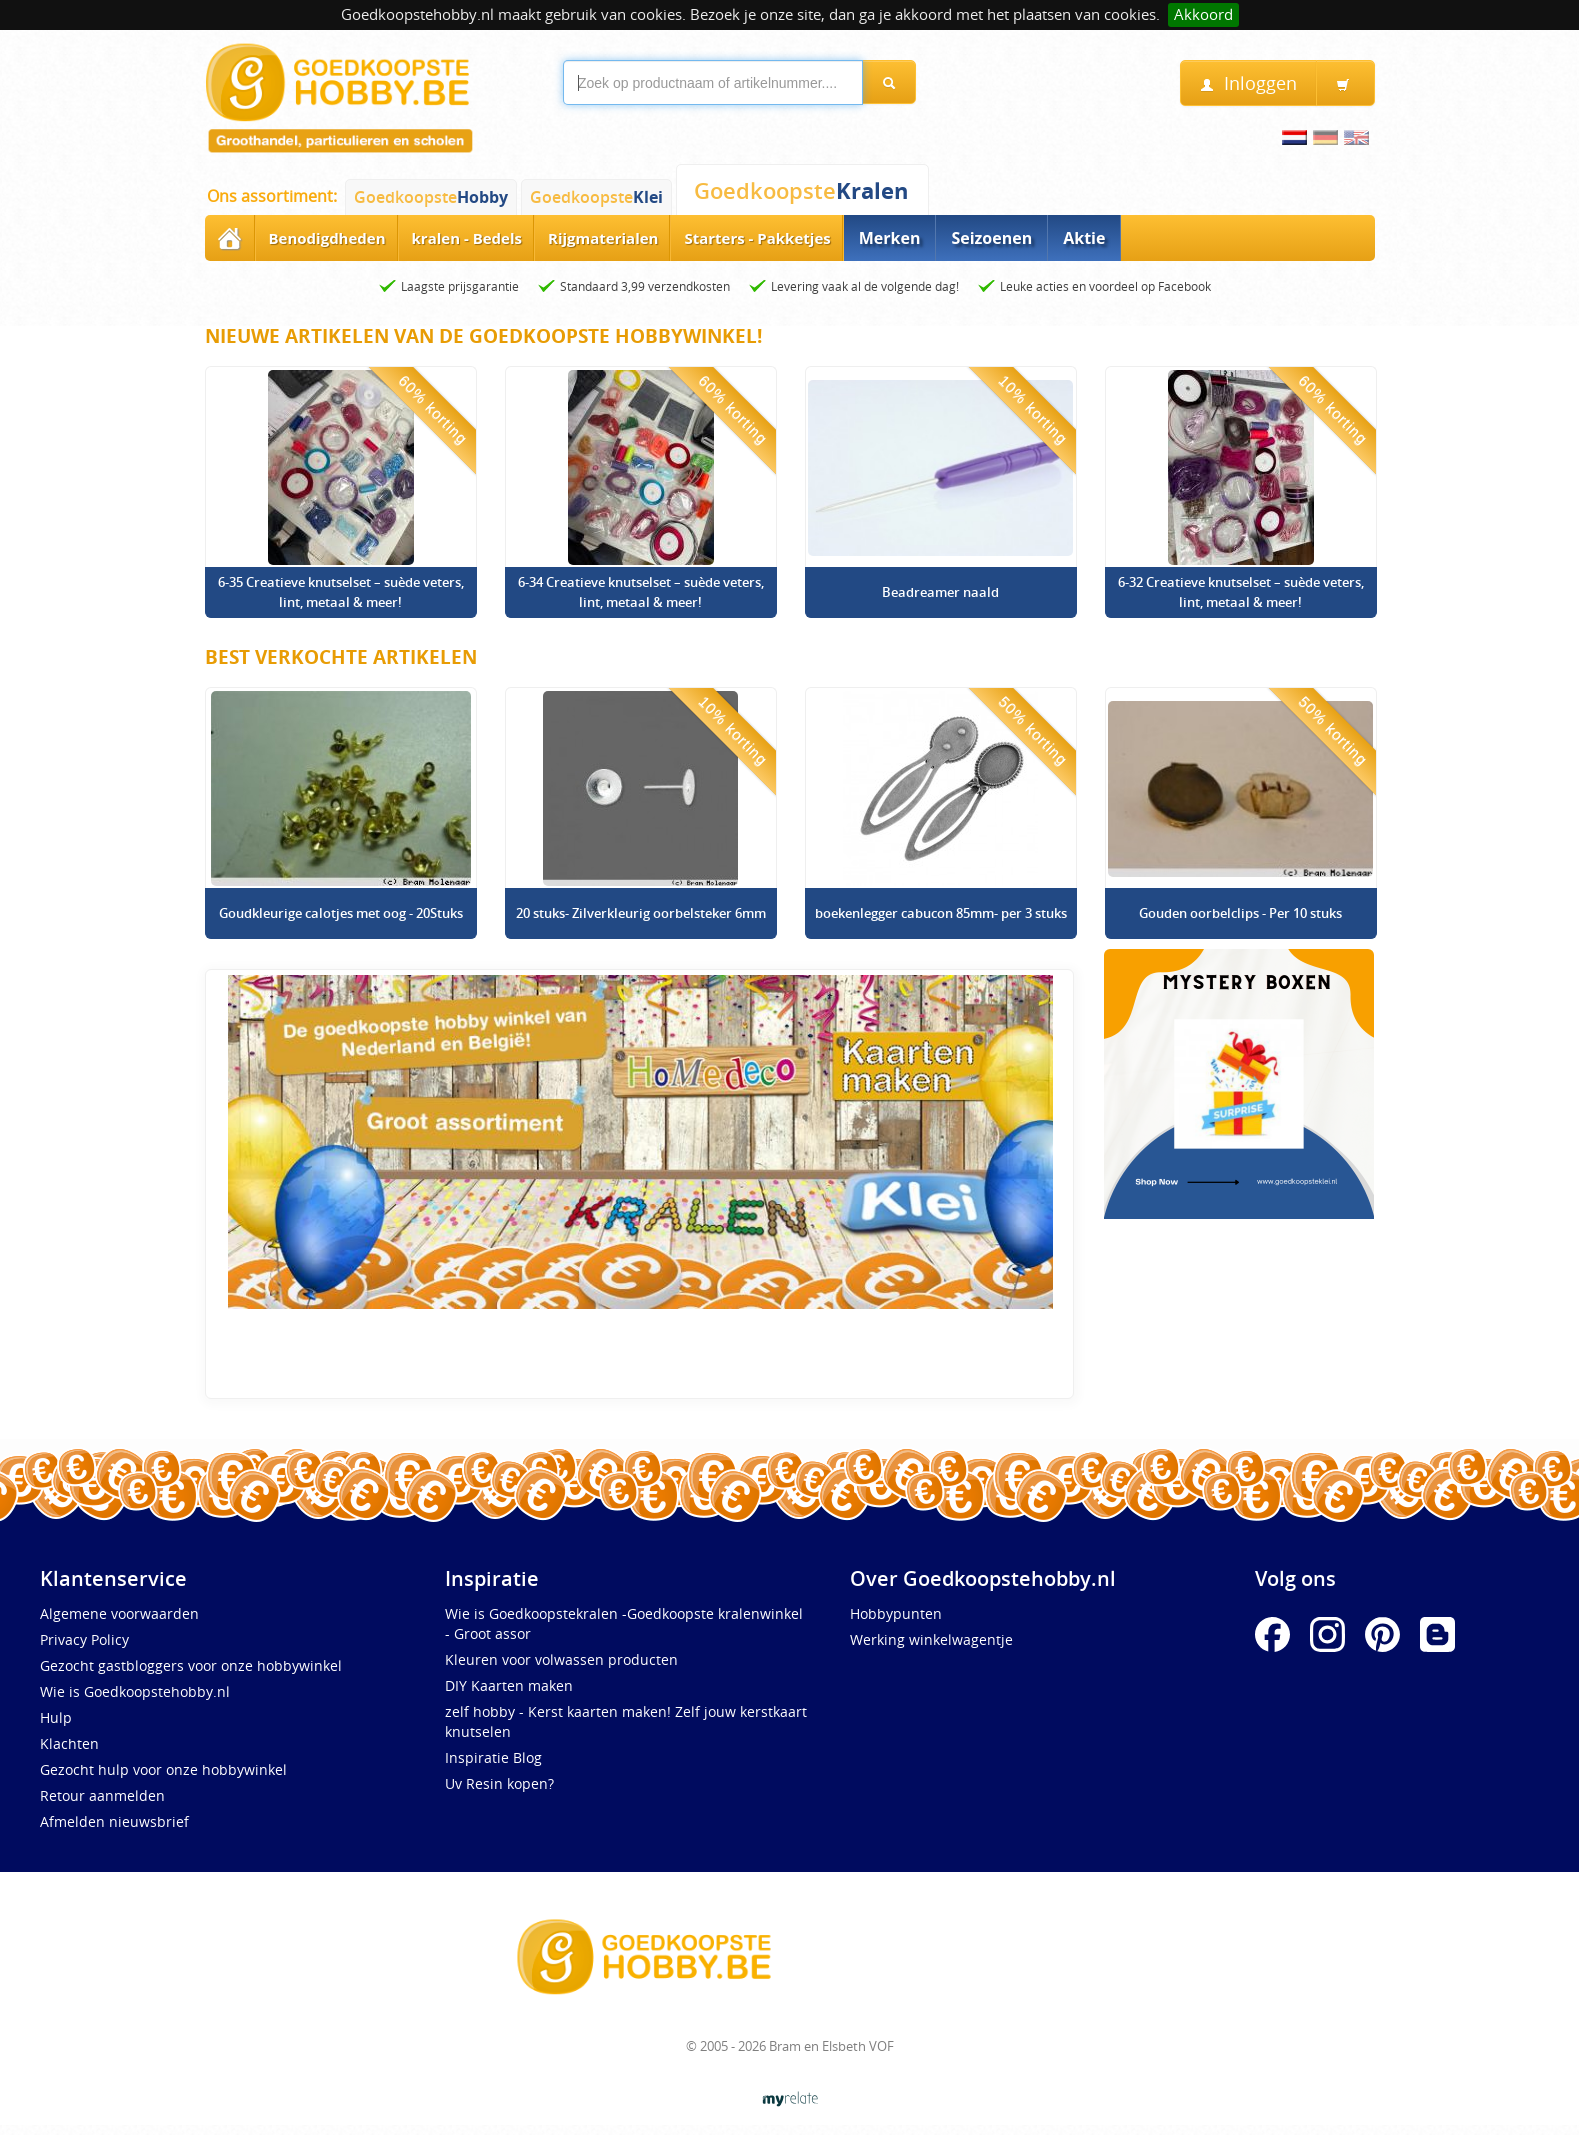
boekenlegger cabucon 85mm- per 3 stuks (941, 913)
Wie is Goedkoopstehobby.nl (135, 1691)
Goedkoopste (431, 197)
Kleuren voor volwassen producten (561, 1659)
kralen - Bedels (467, 238)
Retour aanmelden (102, 1795)
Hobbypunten (896, 1613)
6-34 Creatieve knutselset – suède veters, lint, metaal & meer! (641, 592)
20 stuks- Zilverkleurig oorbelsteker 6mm (641, 913)
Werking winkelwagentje (931, 1639)
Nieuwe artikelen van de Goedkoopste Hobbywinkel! (483, 336)
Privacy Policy (84, 1639)
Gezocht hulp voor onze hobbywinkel (163, 1769)
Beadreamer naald (940, 592)
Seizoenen (991, 238)
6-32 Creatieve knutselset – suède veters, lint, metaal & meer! (1241, 592)
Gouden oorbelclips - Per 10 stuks (1240, 913)
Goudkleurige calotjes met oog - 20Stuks (341, 913)
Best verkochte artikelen (341, 657)
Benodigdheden (327, 238)
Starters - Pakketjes (757, 238)
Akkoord (1203, 14)
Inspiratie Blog (493, 1757)
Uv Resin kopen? (499, 1783)
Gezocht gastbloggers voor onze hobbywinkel (191, 1665)
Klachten (69, 1743)
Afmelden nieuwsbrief (114, 1821)
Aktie (1084, 238)
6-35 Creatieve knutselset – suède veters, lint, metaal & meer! (341, 592)
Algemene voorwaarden (119, 1613)
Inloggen (1248, 83)
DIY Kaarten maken (509, 1685)
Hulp (56, 1717)
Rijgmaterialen (603, 238)
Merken (890, 238)
